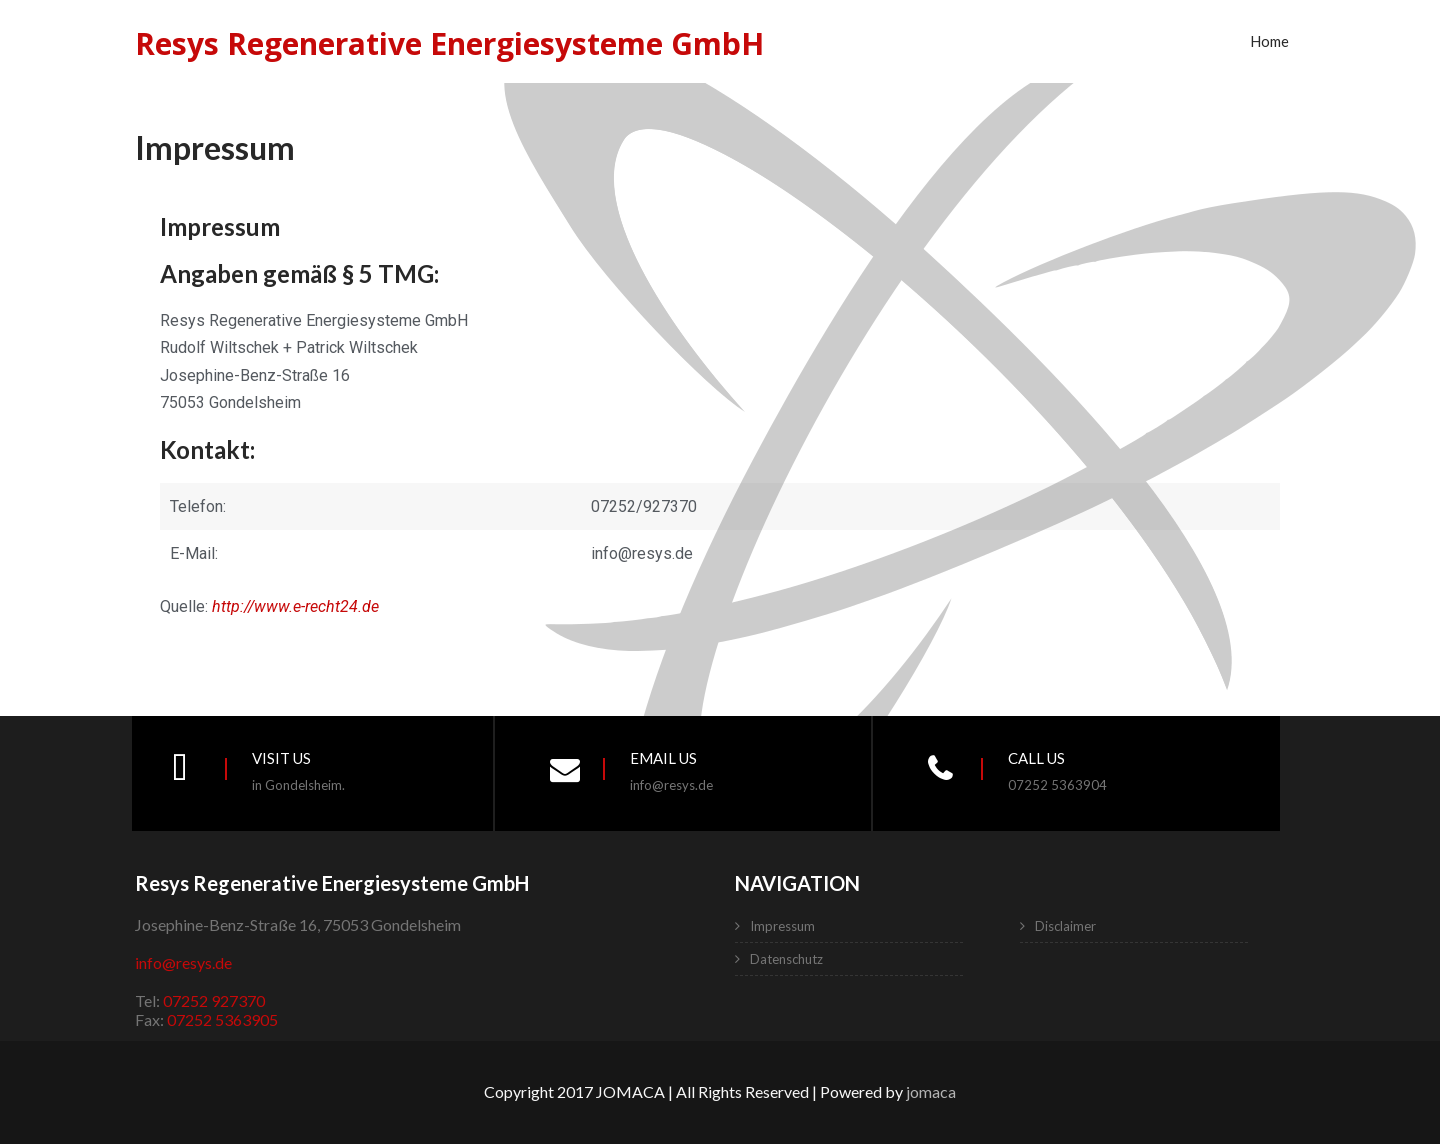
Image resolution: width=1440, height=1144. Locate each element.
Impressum (782, 926)
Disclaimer (1065, 926)
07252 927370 (214, 1000)
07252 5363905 (222, 1019)
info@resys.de (183, 962)
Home (1269, 41)
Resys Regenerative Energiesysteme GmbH (449, 43)
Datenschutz (786, 959)
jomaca (931, 1091)
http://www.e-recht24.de (295, 606)
